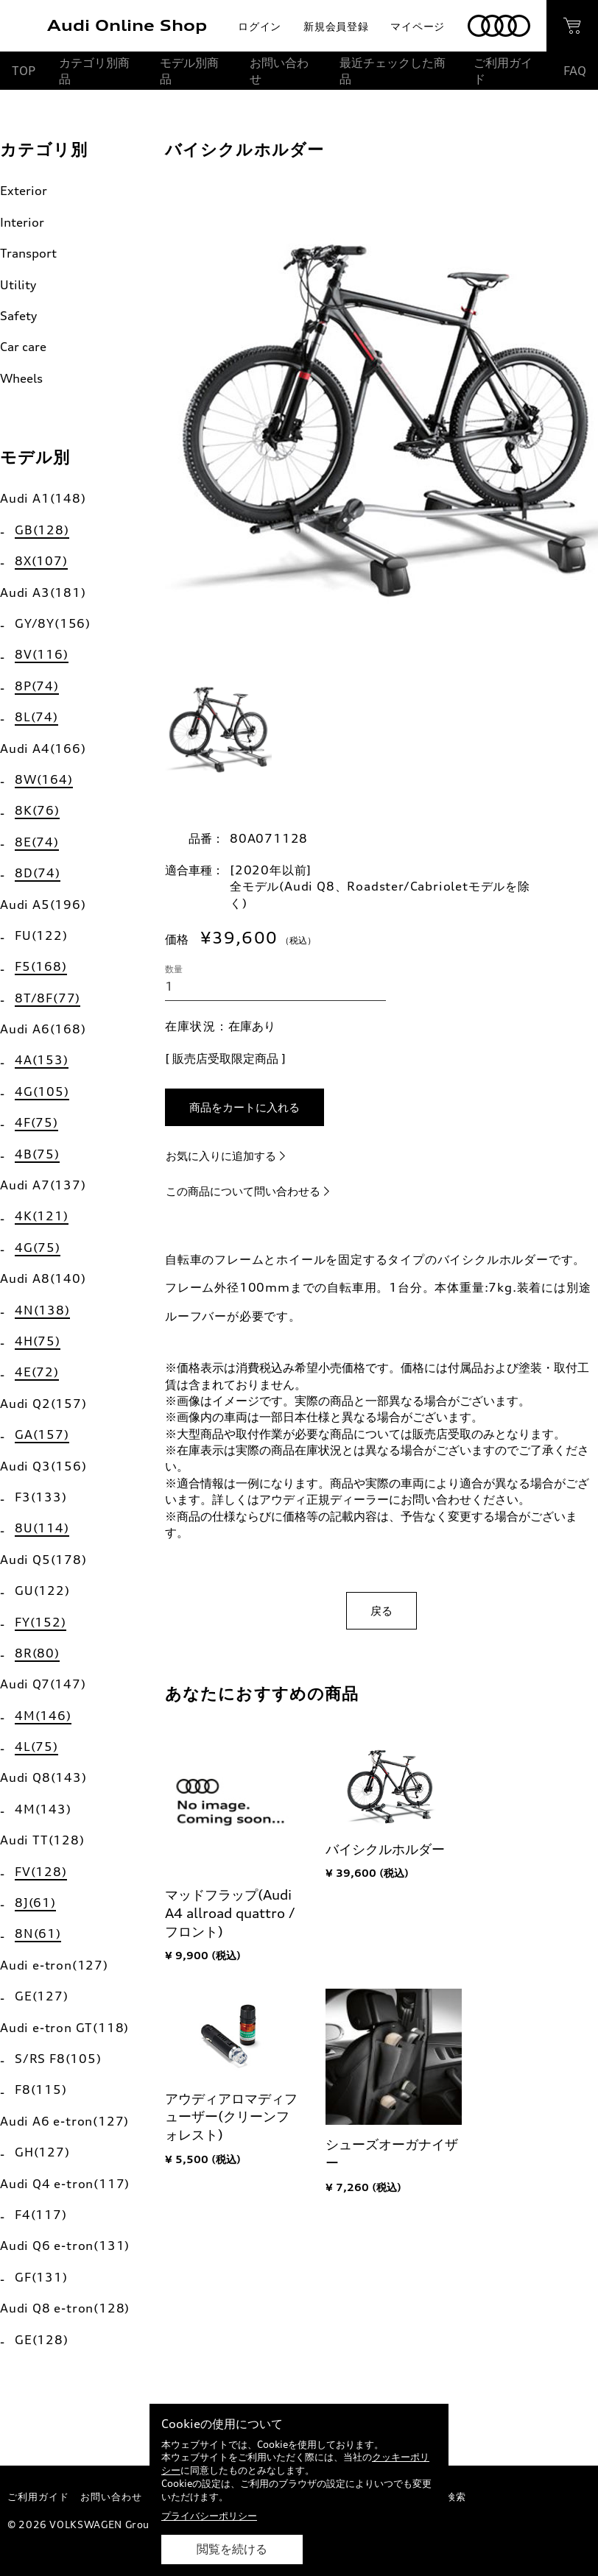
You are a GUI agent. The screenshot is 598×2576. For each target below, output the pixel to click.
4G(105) (42, 1091)
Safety (18, 315)
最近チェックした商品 (393, 70)
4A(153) (41, 1059)
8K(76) (37, 810)
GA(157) (42, 1434)
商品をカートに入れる (244, 1107)
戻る (381, 1611)
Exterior (23, 190)
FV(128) (41, 1871)
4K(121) (41, 1216)
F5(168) (41, 966)
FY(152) (40, 1622)
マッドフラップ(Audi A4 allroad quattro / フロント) (230, 1913)
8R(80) (37, 1653)
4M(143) (43, 1809)
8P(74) (37, 686)
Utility (18, 284)
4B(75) (37, 1154)
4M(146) (43, 1715)
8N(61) (38, 1933)
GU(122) (42, 1590)
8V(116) (41, 654)
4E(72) (37, 1372)
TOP (23, 70)
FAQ (574, 70)
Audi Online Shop (127, 25)
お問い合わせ (279, 70)
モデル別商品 (189, 70)
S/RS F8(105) (58, 2058)
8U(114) (42, 1528)
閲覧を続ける (232, 2549)
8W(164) (44, 779)
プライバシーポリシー (209, 2516)
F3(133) (41, 1497)
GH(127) (42, 2152)
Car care (23, 346)
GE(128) (41, 2339)
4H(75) (37, 1341)
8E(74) (37, 842)
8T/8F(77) (47, 998)
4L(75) (36, 1746)
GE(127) (41, 1996)
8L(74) (36, 717)
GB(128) (42, 530)
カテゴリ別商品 (94, 70)
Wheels (21, 378)
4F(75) (36, 1122)
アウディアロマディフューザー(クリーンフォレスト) (231, 2116)
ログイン (259, 26)
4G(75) (37, 1247)
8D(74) (37, 873)
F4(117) (41, 2214)
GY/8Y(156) (53, 623)
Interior (22, 222)
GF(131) (41, 2277)
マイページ (417, 26)
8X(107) (41, 560)
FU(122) (41, 935)
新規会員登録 (335, 26)
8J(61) (35, 1902)
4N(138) (42, 1310)
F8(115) (41, 2089)
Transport (28, 253)
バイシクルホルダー (385, 1849)
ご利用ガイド (503, 70)
